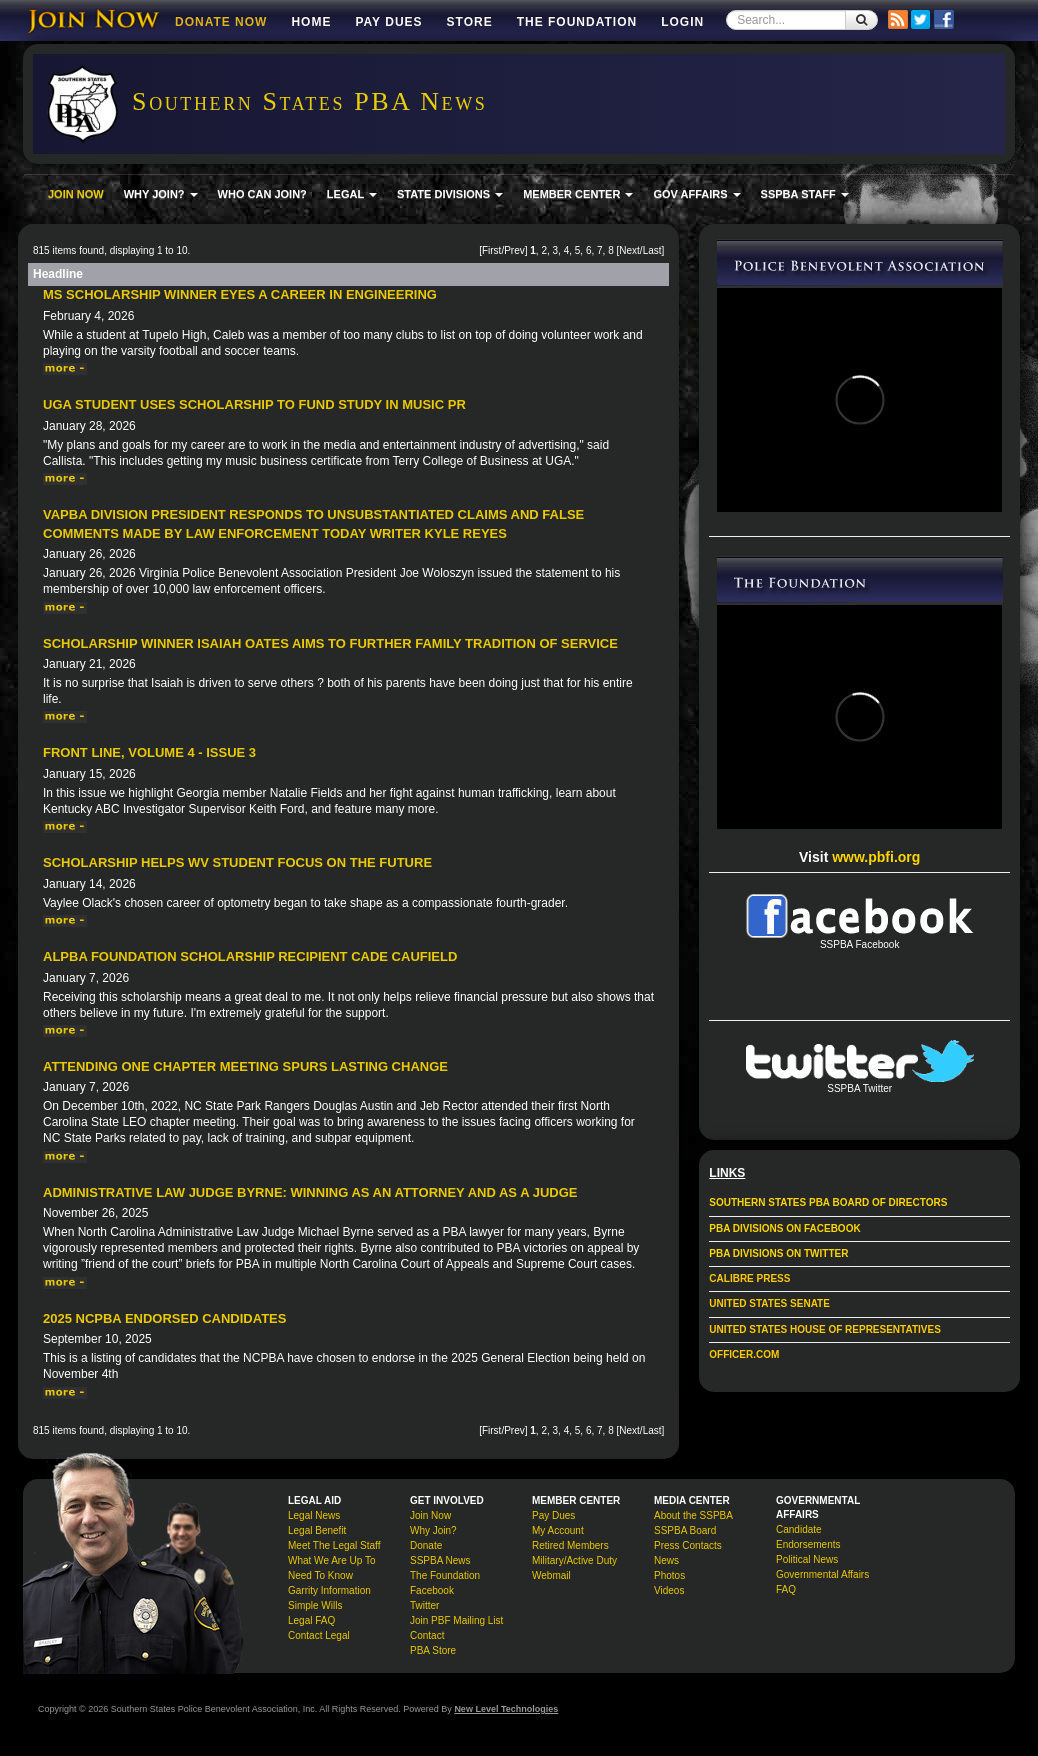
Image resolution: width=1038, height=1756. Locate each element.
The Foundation (577, 22)
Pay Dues (388, 22)
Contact (427, 1635)
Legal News (314, 1515)
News (666, 1560)
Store (470, 22)
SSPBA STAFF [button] (805, 194)
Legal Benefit (317, 1530)
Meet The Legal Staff (334, 1545)
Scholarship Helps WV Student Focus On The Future (237, 862)
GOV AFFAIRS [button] (696, 194)
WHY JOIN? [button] (161, 194)
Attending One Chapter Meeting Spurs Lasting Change (245, 1066)
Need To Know (320, 1575)
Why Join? (433, 1530)
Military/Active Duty (574, 1560)
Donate (426, 1545)
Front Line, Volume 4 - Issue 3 (149, 752)
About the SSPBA (693, 1515)
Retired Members (570, 1545)
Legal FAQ (311, 1620)
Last (652, 250)
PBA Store (433, 1650)
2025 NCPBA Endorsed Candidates (164, 1318)
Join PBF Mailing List (456, 1620)
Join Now (430, 1515)
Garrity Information (329, 1590)
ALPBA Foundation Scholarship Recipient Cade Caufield (250, 956)
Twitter (424, 1605)
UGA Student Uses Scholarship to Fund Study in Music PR (254, 404)
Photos (669, 1575)
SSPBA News (440, 1560)
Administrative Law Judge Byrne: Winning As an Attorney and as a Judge (310, 1192)
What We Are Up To (331, 1560)
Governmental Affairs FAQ (822, 1582)
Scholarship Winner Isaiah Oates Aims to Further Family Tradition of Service (330, 643)
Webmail (551, 1575)
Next (629, 250)
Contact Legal (319, 1635)
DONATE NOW (221, 22)
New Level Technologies (506, 1709)
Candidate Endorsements (808, 1537)
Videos (669, 1590)
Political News (807, 1559)
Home (311, 22)
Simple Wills (315, 1605)
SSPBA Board (685, 1530)
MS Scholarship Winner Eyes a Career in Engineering (240, 294)
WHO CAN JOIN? (262, 194)
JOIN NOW (76, 194)
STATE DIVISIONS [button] (450, 194)
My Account (558, 1530)
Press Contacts (688, 1545)
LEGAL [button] (352, 194)
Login (682, 22)
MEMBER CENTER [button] (578, 194)
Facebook (432, 1590)
